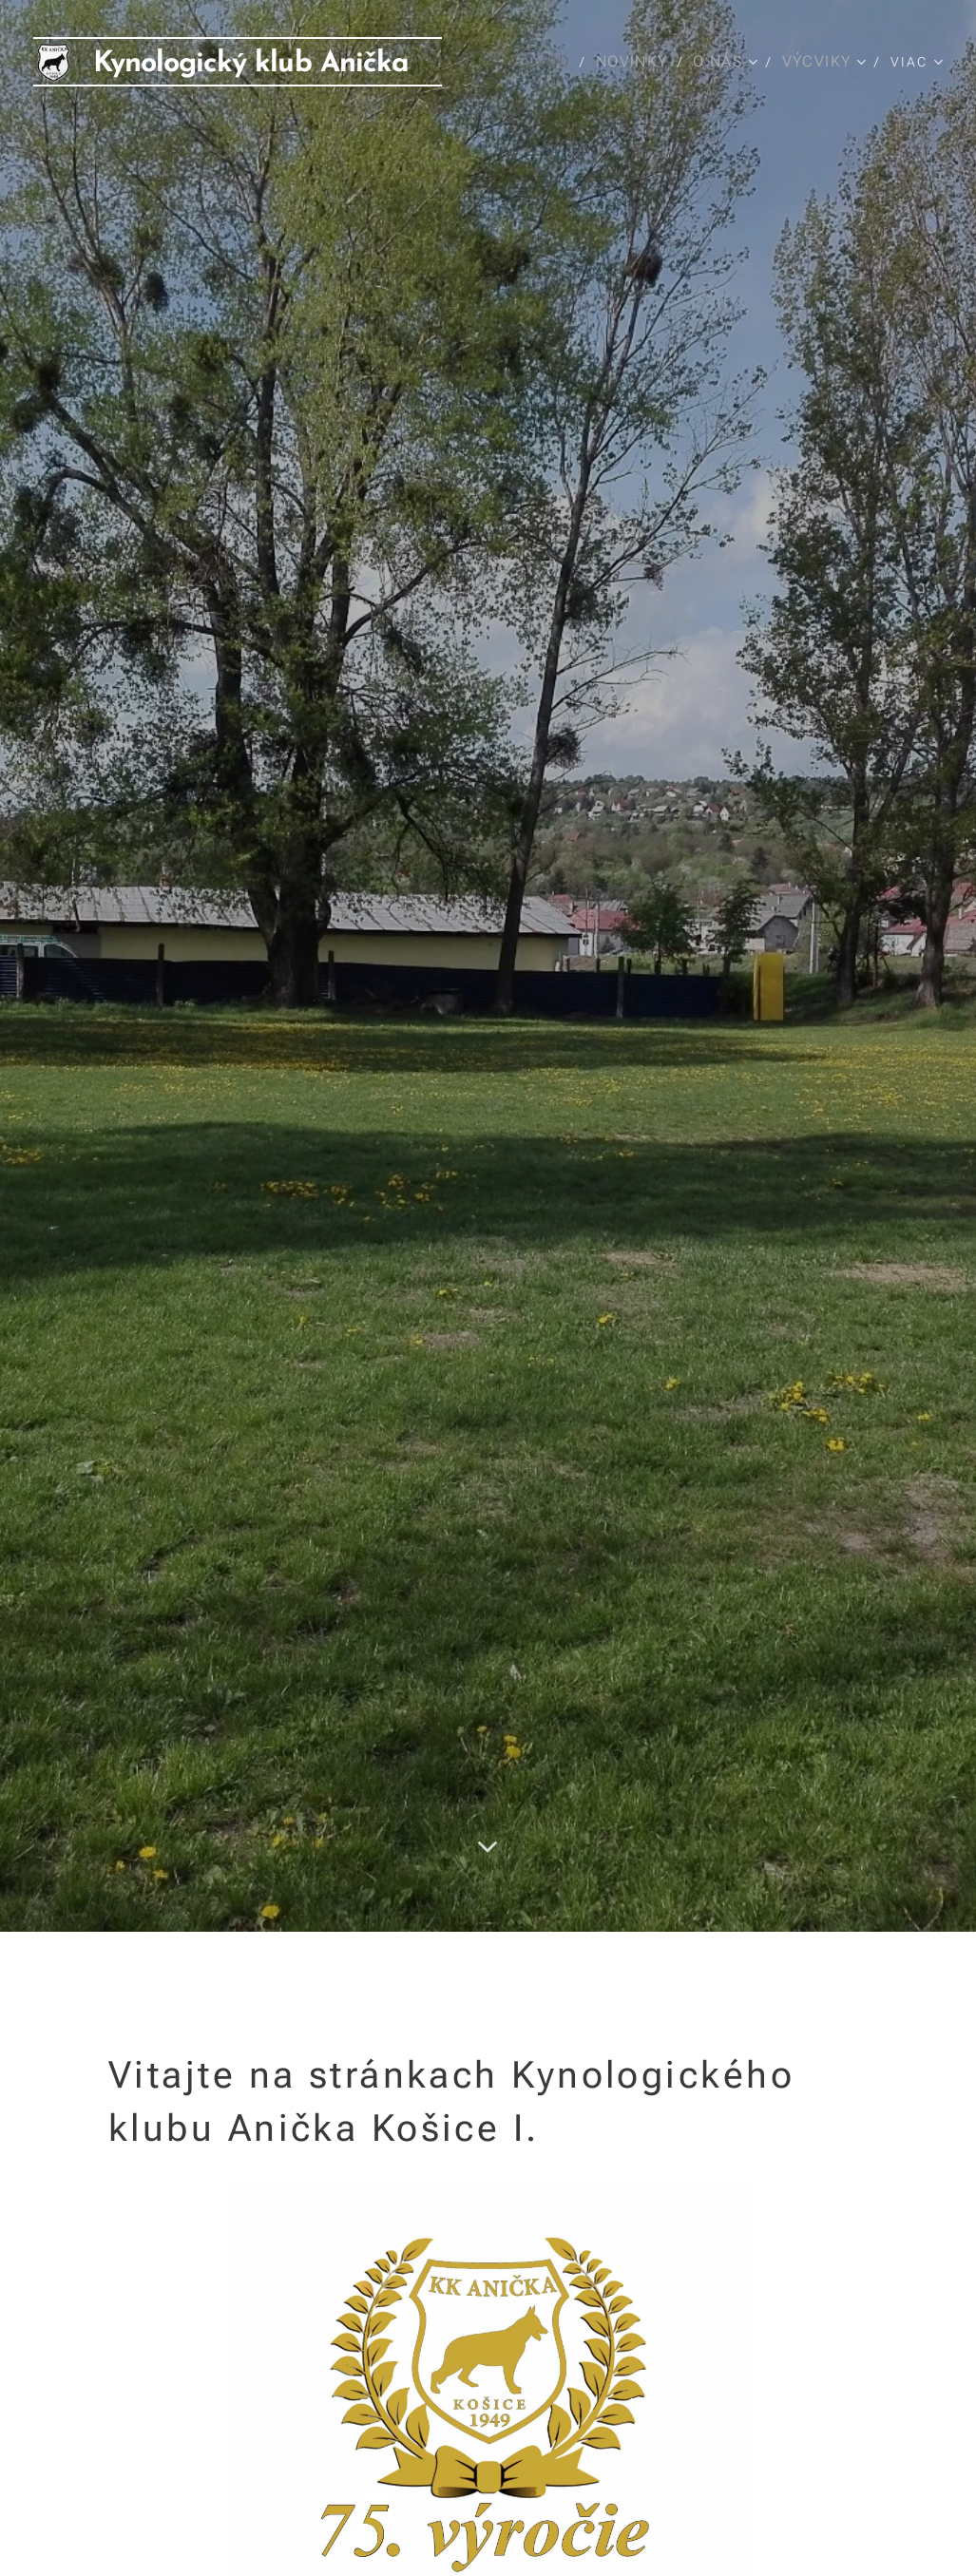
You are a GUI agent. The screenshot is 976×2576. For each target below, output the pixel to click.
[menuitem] (554, 62)
